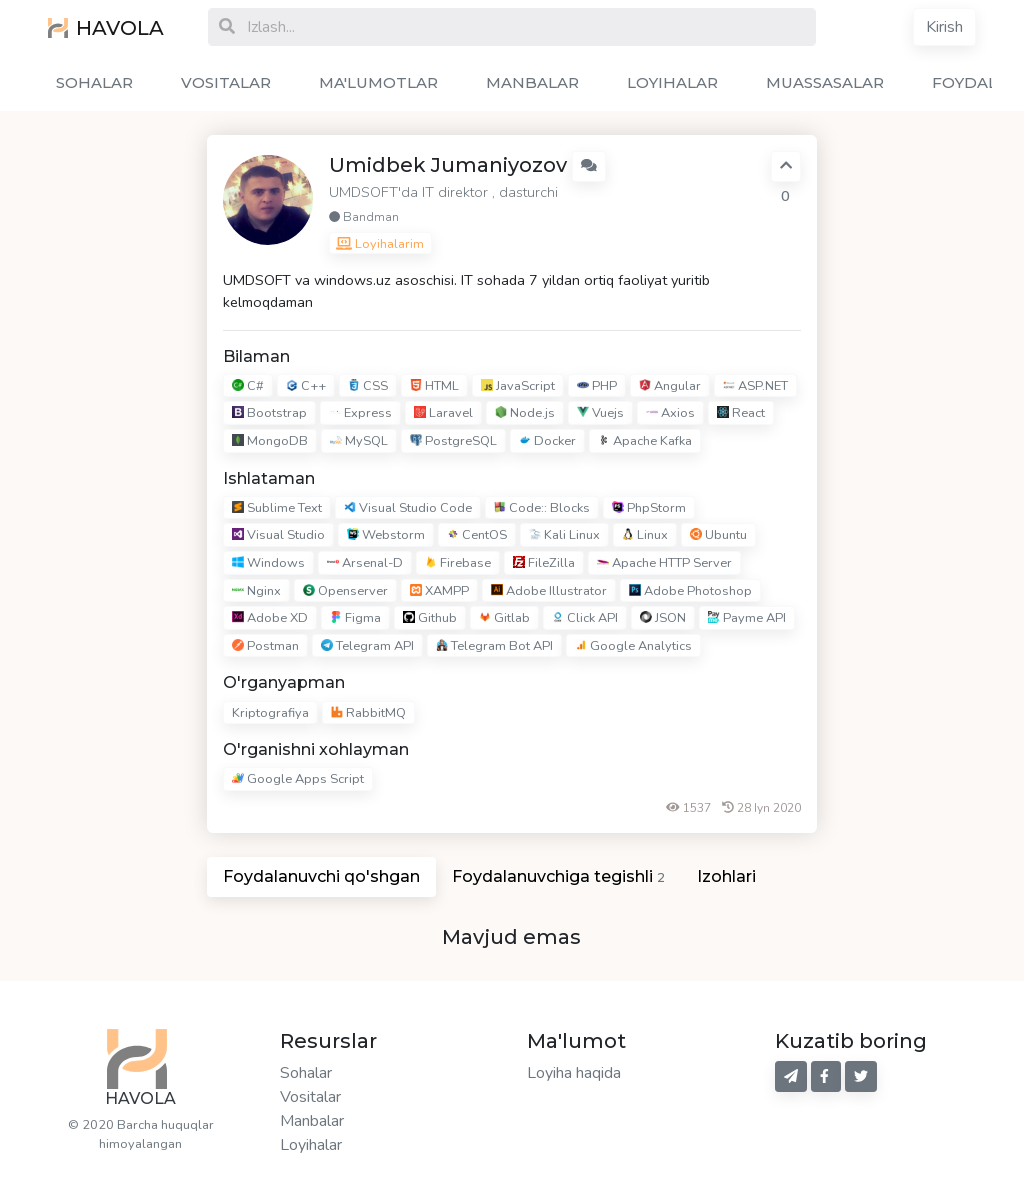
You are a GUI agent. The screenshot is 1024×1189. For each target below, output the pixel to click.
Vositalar (310, 1097)
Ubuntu (718, 536)
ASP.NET (755, 386)
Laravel (443, 414)
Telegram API (367, 646)
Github (430, 618)
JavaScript (518, 386)
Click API (585, 618)
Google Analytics (633, 646)
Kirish (944, 27)
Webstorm (386, 536)
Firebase (458, 563)
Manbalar (312, 1121)
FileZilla (544, 563)
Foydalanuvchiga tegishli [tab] (558, 876)
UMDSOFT (363, 192)
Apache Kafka (645, 441)
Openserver (345, 591)
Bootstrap (269, 414)
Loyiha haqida (574, 1073)
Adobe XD (270, 618)
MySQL (359, 441)
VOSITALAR (226, 82)
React (741, 414)
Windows (268, 563)
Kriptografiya (270, 713)
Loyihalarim (380, 244)
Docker (547, 441)
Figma (355, 618)
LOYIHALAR (672, 82)
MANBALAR (532, 82)
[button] (589, 166)
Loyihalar (311, 1145)
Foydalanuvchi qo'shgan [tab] (321, 876)
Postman (265, 646)
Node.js (525, 414)
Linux (645, 536)
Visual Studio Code (408, 508)
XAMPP (439, 591)
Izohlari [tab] (726, 876)
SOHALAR (94, 82)
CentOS (477, 536)
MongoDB (270, 441)
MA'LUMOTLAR (378, 82)
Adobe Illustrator (549, 591)
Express (360, 414)
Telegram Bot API (494, 646)
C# (248, 386)
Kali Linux (564, 536)
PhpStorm (649, 508)
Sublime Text (277, 508)
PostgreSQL (453, 441)
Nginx (256, 591)
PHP (597, 386)
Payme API (747, 618)
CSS (368, 386)
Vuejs (600, 414)
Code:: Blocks (542, 508)
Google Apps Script (298, 779)
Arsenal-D (365, 563)
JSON (663, 618)
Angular (670, 386)
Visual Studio (278, 536)
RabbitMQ (368, 713)
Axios (670, 414)
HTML (434, 386)
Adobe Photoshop (690, 591)
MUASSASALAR (825, 82)
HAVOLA (106, 28)
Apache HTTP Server (664, 563)
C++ (306, 386)
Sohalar (306, 1073)
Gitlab (504, 618)
